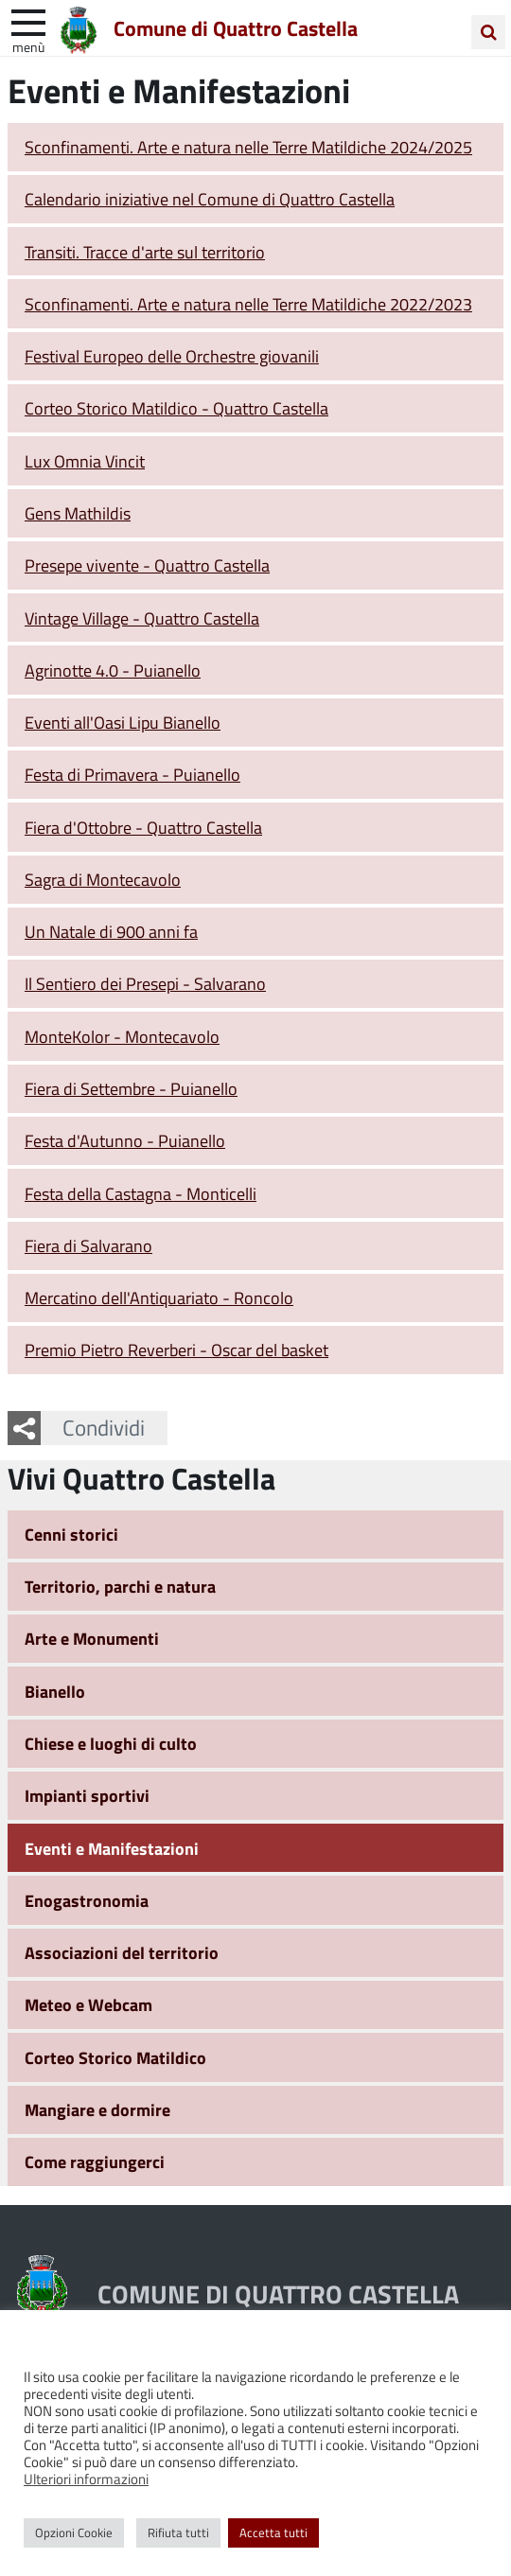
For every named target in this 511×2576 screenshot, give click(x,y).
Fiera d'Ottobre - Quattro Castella (143, 827)
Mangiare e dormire (97, 2109)
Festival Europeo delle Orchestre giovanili (172, 355)
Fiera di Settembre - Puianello (131, 1088)
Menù (28, 46)
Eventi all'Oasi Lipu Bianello (122, 722)
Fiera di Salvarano (88, 1245)
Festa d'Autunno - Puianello (125, 1140)
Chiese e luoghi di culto (111, 1743)
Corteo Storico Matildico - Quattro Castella (176, 408)
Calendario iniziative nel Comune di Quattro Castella (210, 198)
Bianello (55, 1691)
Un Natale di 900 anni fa (111, 931)
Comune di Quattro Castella (236, 27)
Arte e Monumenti (92, 1638)
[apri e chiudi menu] (28, 21)
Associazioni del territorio (122, 1952)
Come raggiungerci (95, 2161)
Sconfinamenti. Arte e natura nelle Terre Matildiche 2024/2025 (248, 146)
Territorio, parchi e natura (120, 1586)
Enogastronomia (87, 1900)
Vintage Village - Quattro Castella (142, 618)
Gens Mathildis (78, 513)
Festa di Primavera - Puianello (132, 774)
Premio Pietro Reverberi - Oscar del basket (176, 1349)
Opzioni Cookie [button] (74, 2532)
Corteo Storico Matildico (115, 2057)
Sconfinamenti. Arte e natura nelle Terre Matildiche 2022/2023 (248, 303)
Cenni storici (71, 1534)
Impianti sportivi (87, 1795)
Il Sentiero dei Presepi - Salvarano (145, 983)
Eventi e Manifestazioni (112, 1848)
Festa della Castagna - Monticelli (140, 1193)
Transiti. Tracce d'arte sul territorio (145, 251)
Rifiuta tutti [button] (178, 2532)
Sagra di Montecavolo (103, 879)
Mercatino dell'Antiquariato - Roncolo (159, 1297)
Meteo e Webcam (88, 2004)
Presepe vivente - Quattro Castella (147, 565)
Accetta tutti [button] (273, 2532)
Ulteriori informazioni (86, 2478)
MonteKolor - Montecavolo (122, 1036)
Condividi (103, 1427)
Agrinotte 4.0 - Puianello (113, 670)
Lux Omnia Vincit (85, 461)
